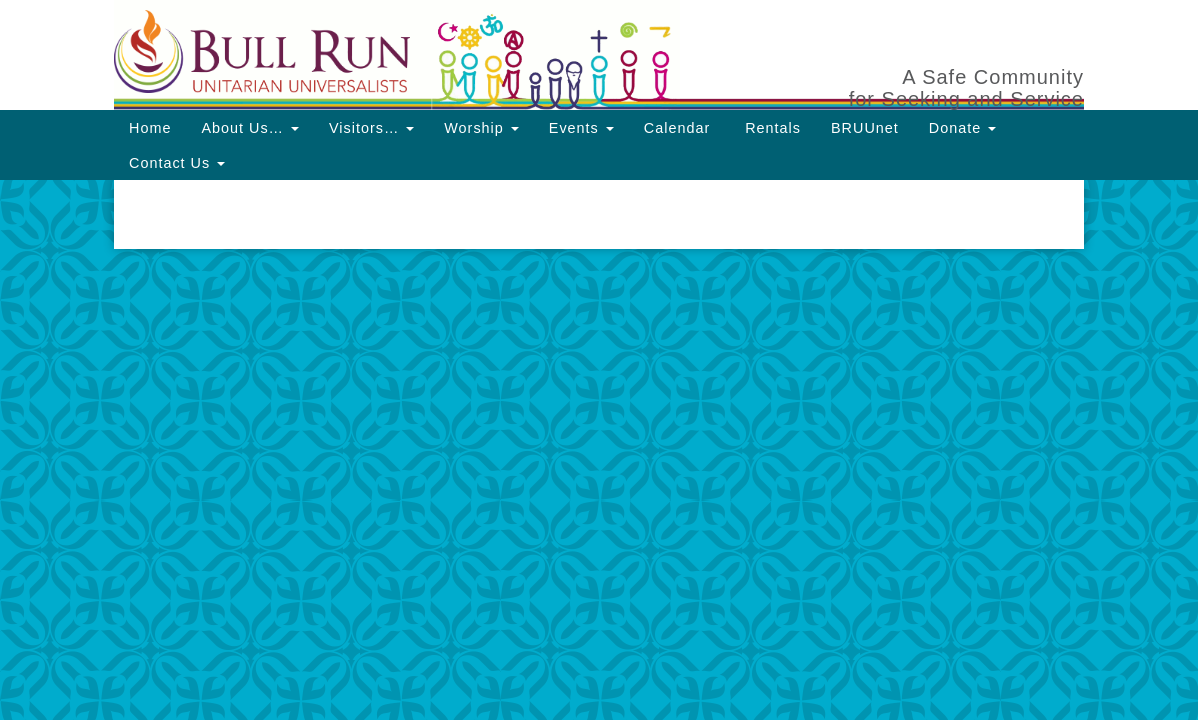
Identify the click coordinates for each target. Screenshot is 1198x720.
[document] (599, 214)
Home (150, 128)
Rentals (770, 128)
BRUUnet (865, 128)
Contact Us (177, 163)
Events (581, 128)
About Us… (250, 128)
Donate (962, 128)
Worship (481, 128)
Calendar (677, 128)
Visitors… (371, 128)
